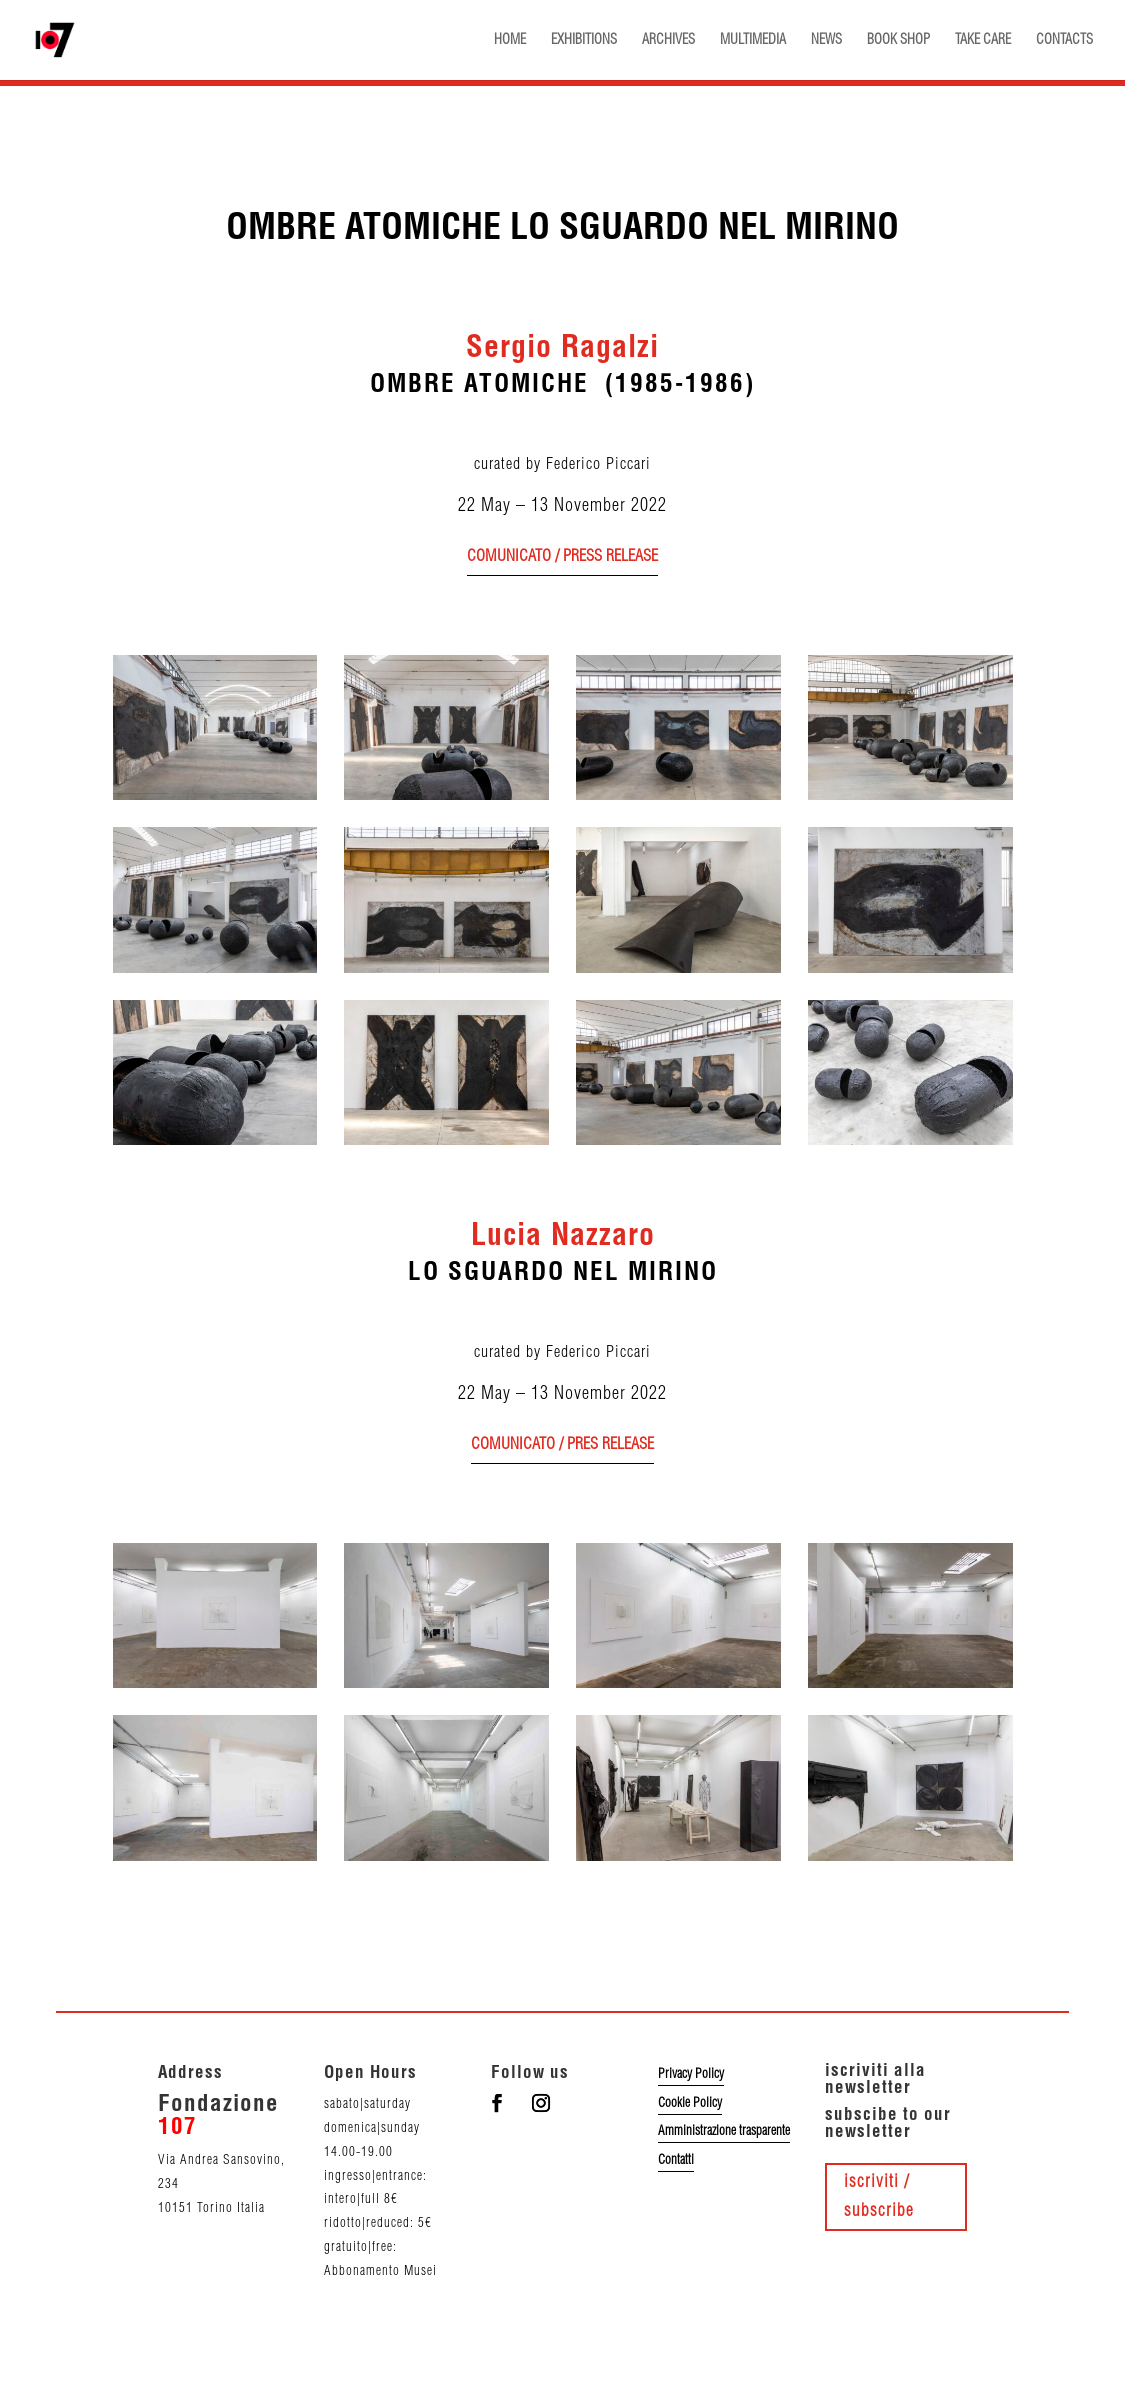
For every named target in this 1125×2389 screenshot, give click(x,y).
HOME (510, 40)
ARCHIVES (668, 40)
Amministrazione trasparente (724, 2131)
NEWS (826, 40)
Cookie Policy (690, 2103)
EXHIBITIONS (584, 40)
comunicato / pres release (562, 1444)
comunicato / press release (562, 556)
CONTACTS (1064, 40)
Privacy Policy (691, 2074)
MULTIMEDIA (753, 40)
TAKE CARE (983, 40)
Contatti (676, 2160)
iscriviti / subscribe (879, 2196)
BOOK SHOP (898, 40)
